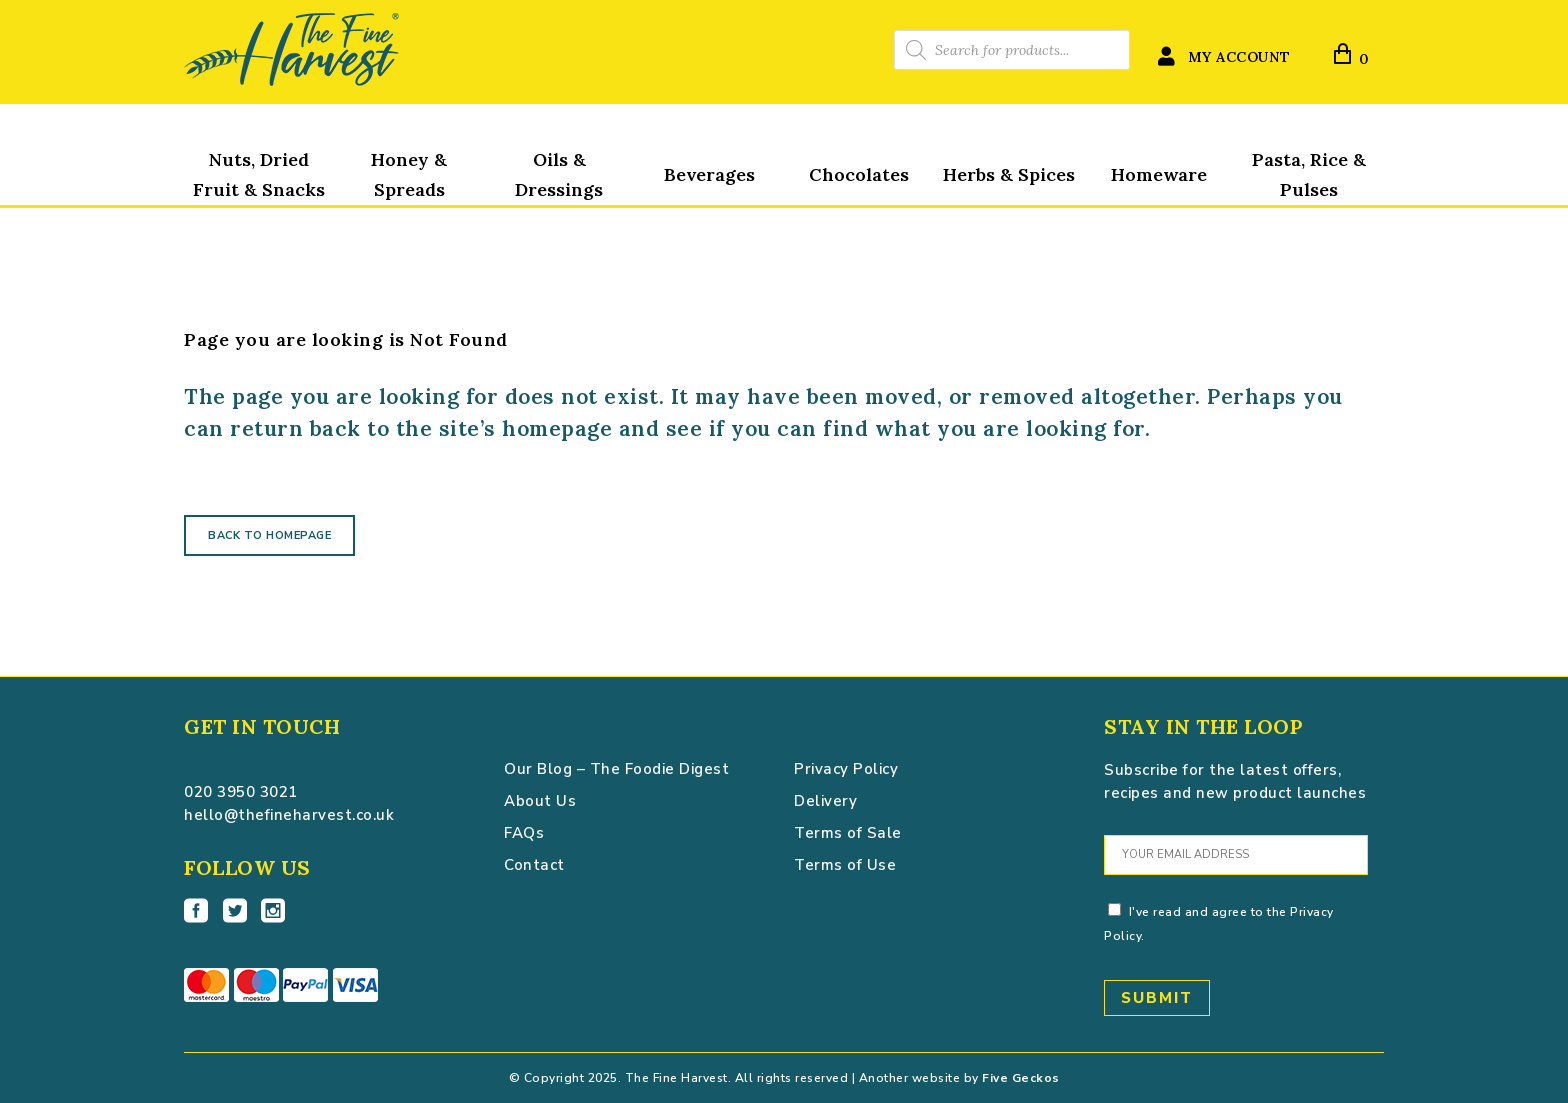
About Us (540, 801)
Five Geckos (1021, 1078)
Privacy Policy (846, 769)
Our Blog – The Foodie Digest (616, 769)
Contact (534, 865)
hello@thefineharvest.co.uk (289, 815)
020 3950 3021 (241, 792)
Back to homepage (269, 535)
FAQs (524, 833)
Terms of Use (845, 865)
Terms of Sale (848, 833)
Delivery (825, 801)
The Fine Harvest (239, 193)
